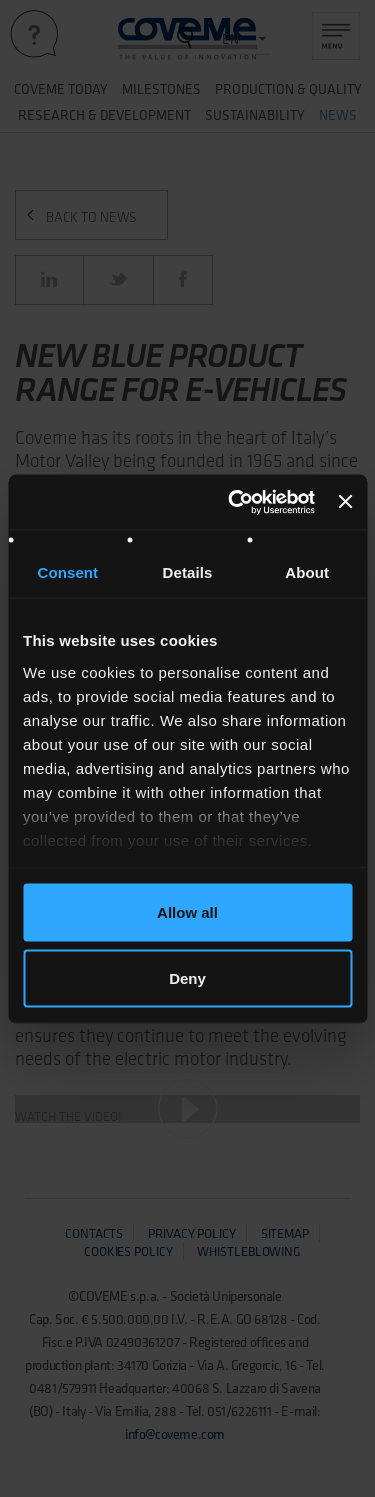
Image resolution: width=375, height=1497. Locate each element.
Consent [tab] (67, 572)
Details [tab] (188, 572)
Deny (187, 977)
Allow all (187, 912)
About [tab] (307, 572)
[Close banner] (345, 502)
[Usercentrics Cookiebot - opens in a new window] (235, 502)
